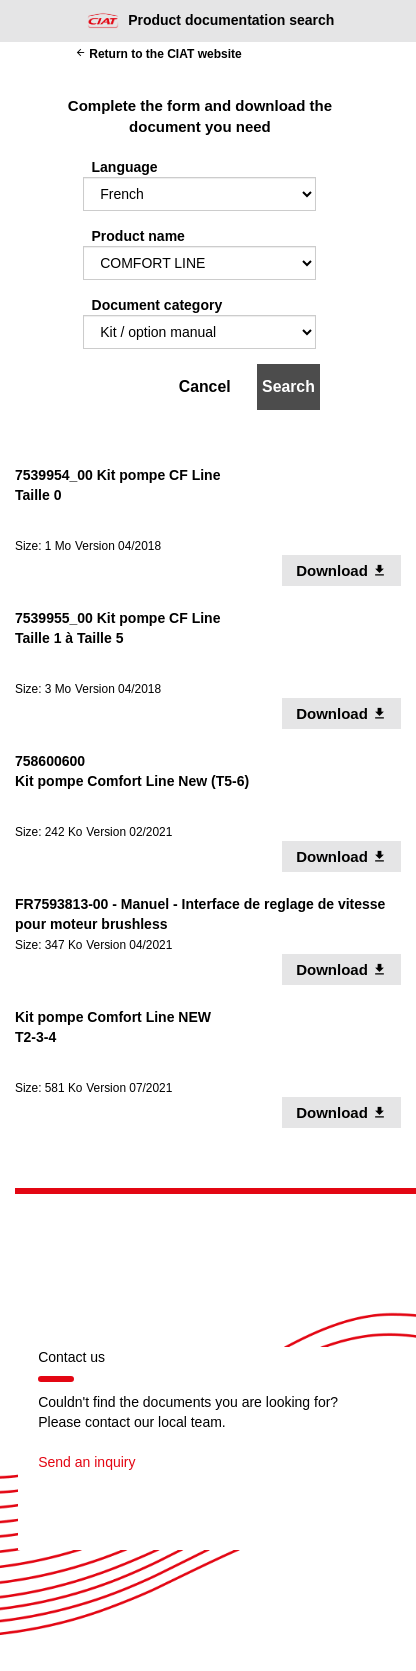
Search (288, 386)
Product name (138, 236)
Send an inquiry (86, 1462)
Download (348, 570)
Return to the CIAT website (158, 54)
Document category (157, 305)
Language (125, 167)
